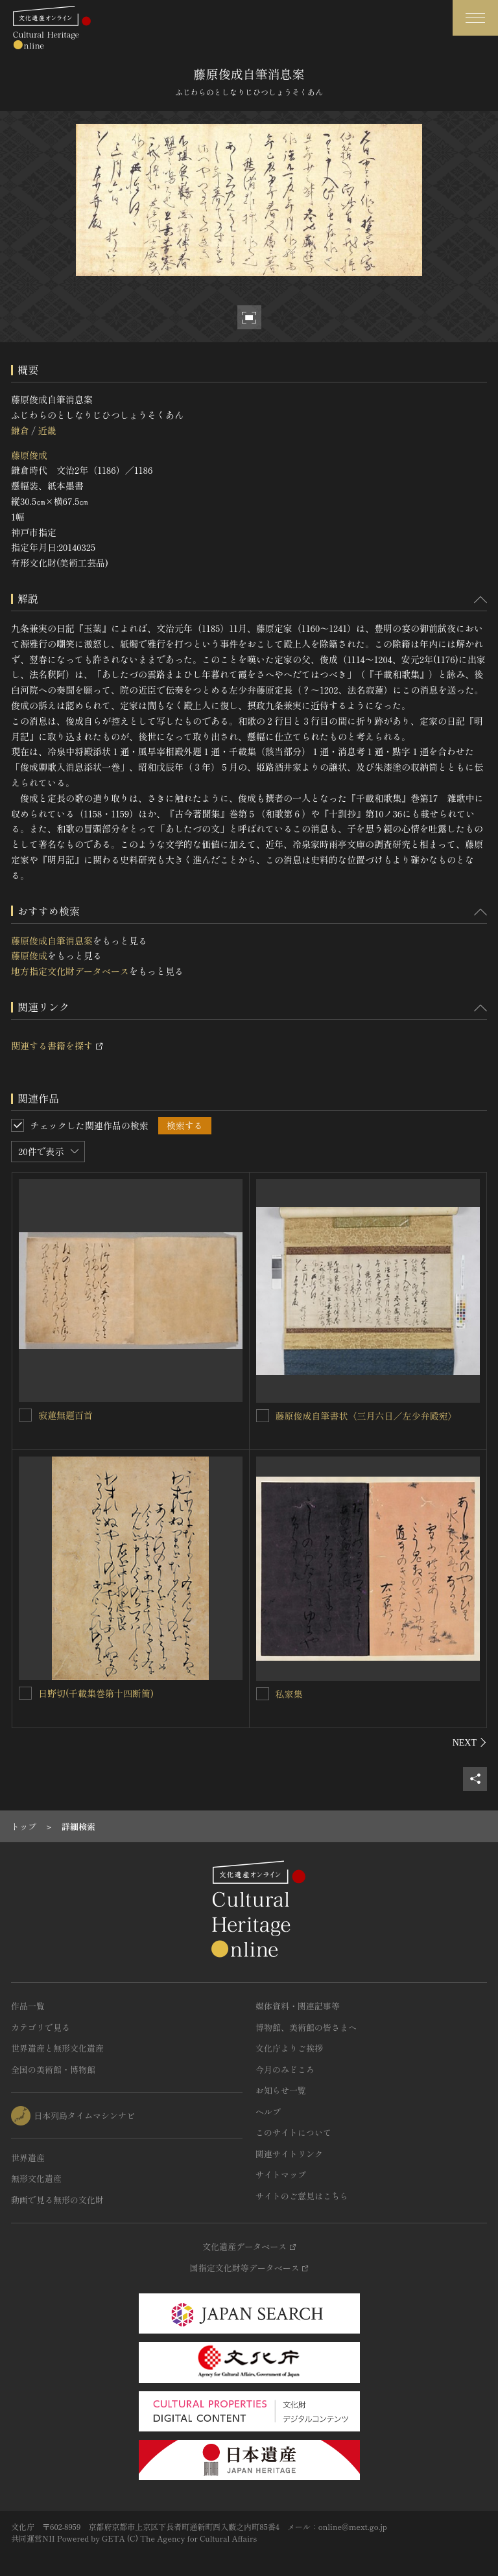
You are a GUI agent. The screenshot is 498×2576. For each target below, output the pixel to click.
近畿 (47, 430)
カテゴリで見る (40, 2027)
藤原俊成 (29, 455)
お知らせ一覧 (280, 2090)
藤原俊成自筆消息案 (52, 940)
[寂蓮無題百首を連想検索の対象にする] (25, 1415)
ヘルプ (268, 2111)
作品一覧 (28, 2006)
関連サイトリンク (289, 2154)
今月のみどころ (284, 2069)
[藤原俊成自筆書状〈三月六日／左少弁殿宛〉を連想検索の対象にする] (262, 1415)
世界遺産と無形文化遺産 (57, 2048)
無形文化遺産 (36, 2178)
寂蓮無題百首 (65, 1415)
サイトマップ (280, 2174)
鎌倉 (20, 430)
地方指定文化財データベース (70, 971)
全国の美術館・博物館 (53, 2069)
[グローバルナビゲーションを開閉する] (475, 18)
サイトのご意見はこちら (301, 2196)
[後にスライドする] (470, 1742)
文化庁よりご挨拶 (289, 2048)
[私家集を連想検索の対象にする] (262, 1693)
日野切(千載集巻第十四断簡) (96, 1693)
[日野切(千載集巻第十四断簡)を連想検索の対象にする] (25, 1693)
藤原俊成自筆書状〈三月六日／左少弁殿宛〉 (366, 1415)
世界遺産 (28, 2157)
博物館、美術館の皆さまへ (306, 2027)
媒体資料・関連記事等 (297, 2006)
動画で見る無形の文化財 (57, 2200)
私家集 (289, 1693)
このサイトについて (293, 2132)
